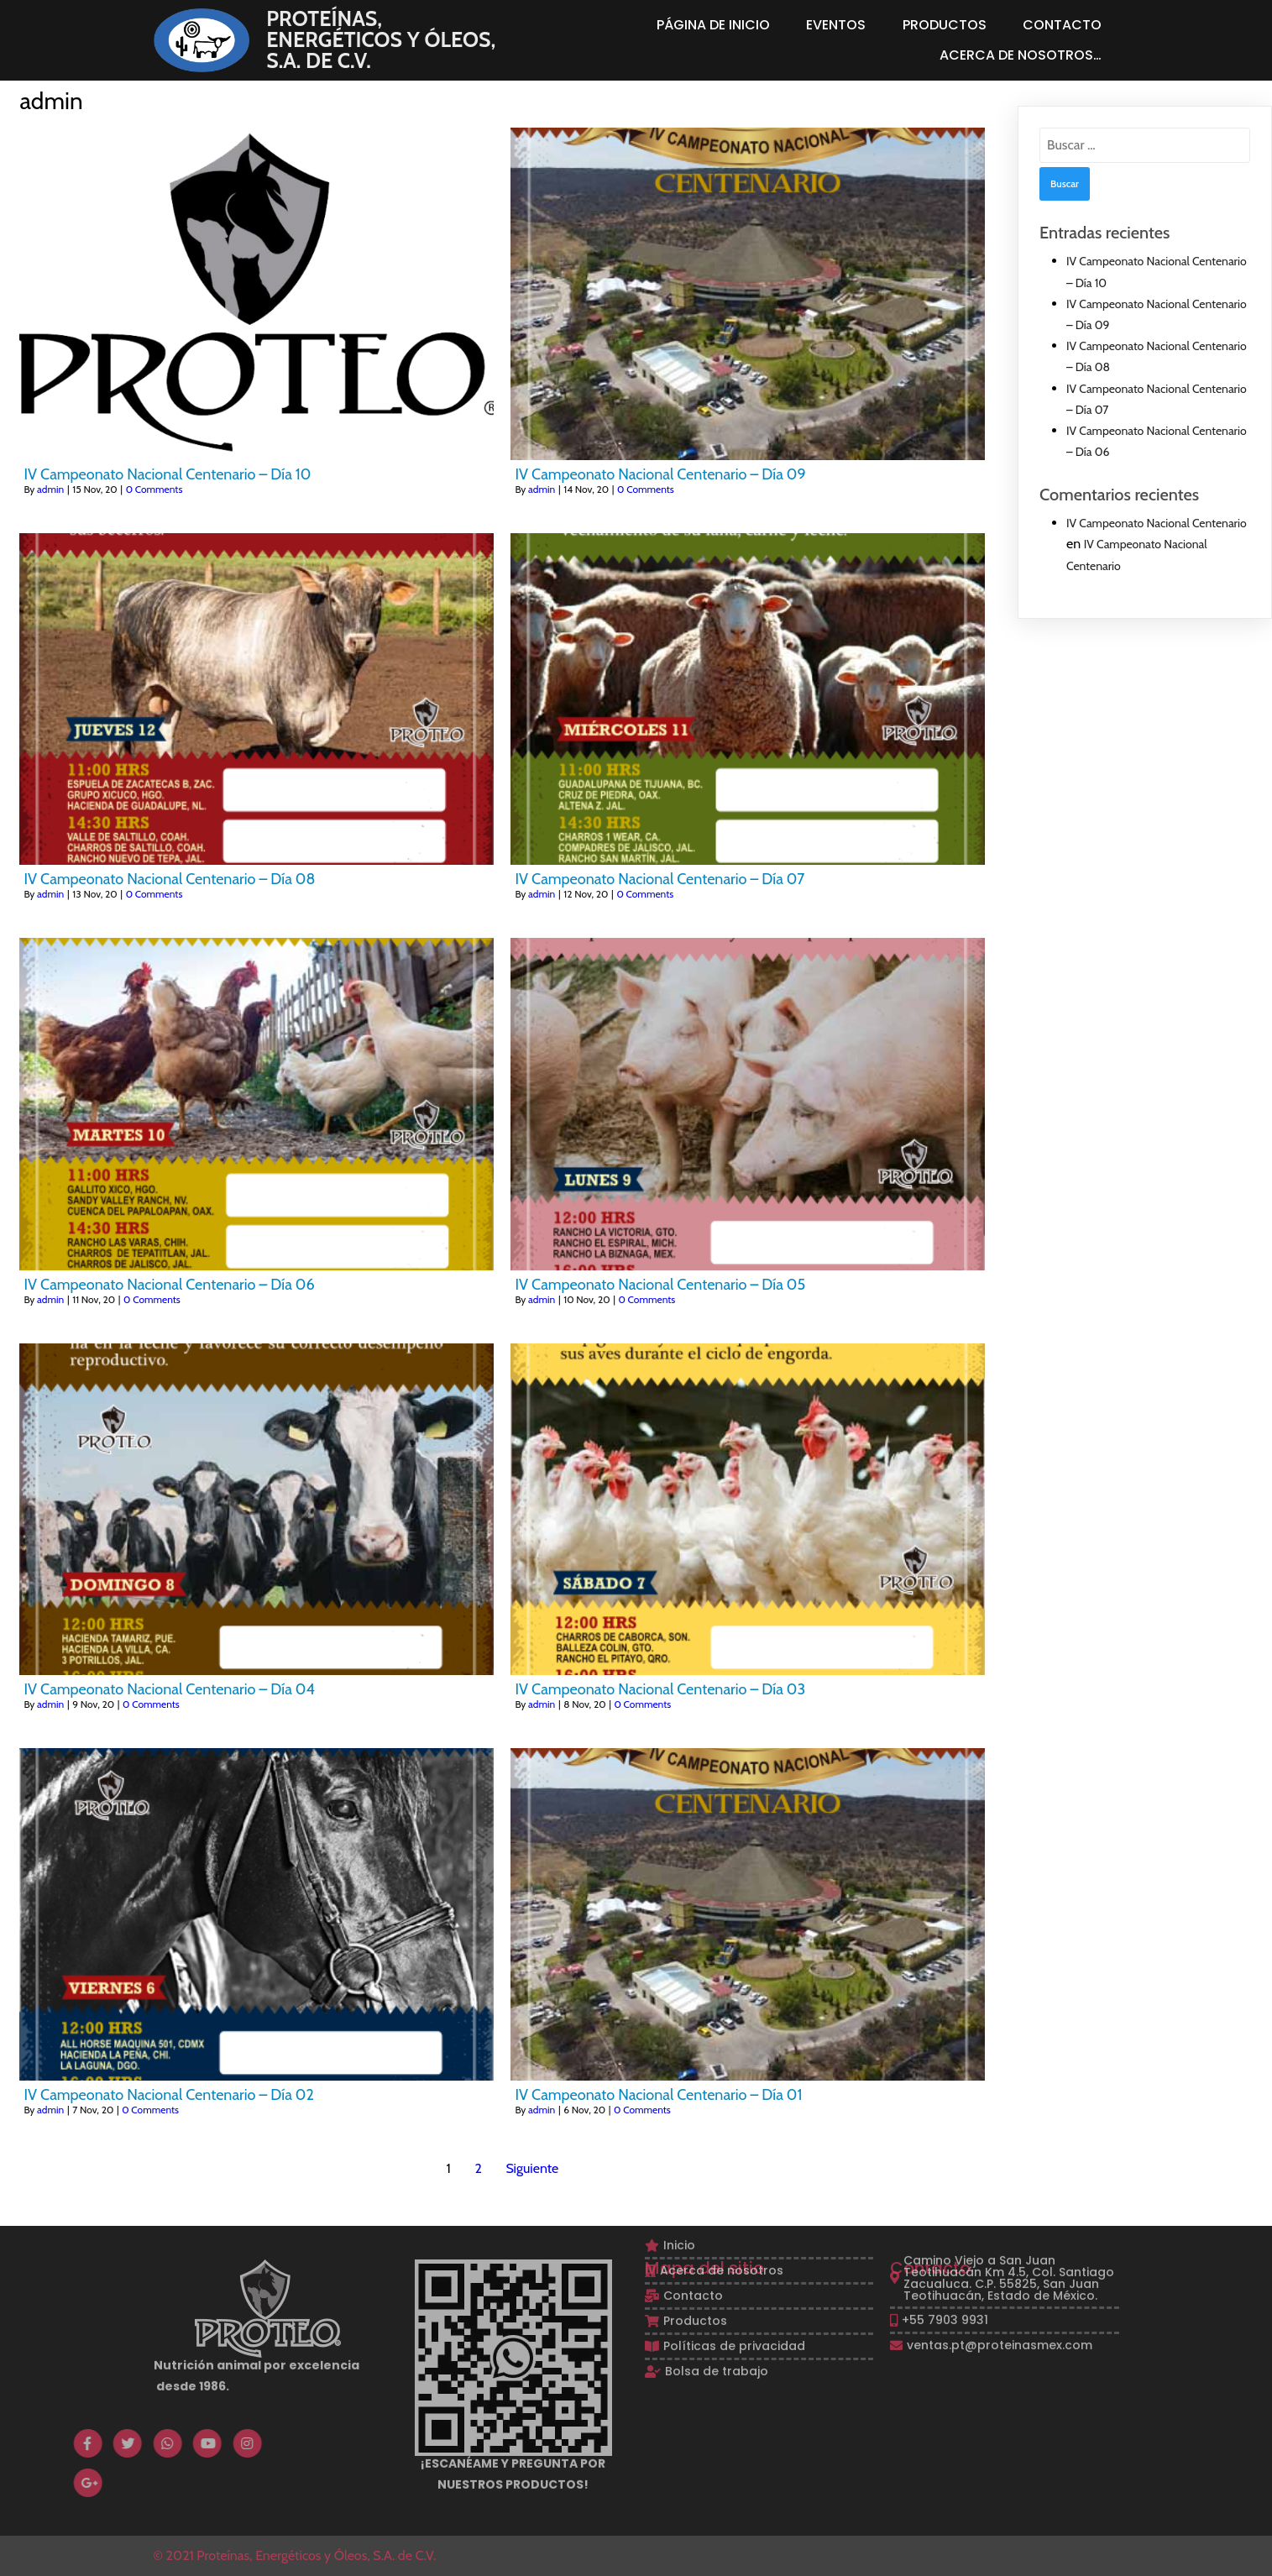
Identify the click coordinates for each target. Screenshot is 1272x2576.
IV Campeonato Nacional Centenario (1156, 523)
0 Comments (154, 489)
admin (50, 489)
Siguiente (531, 2168)
